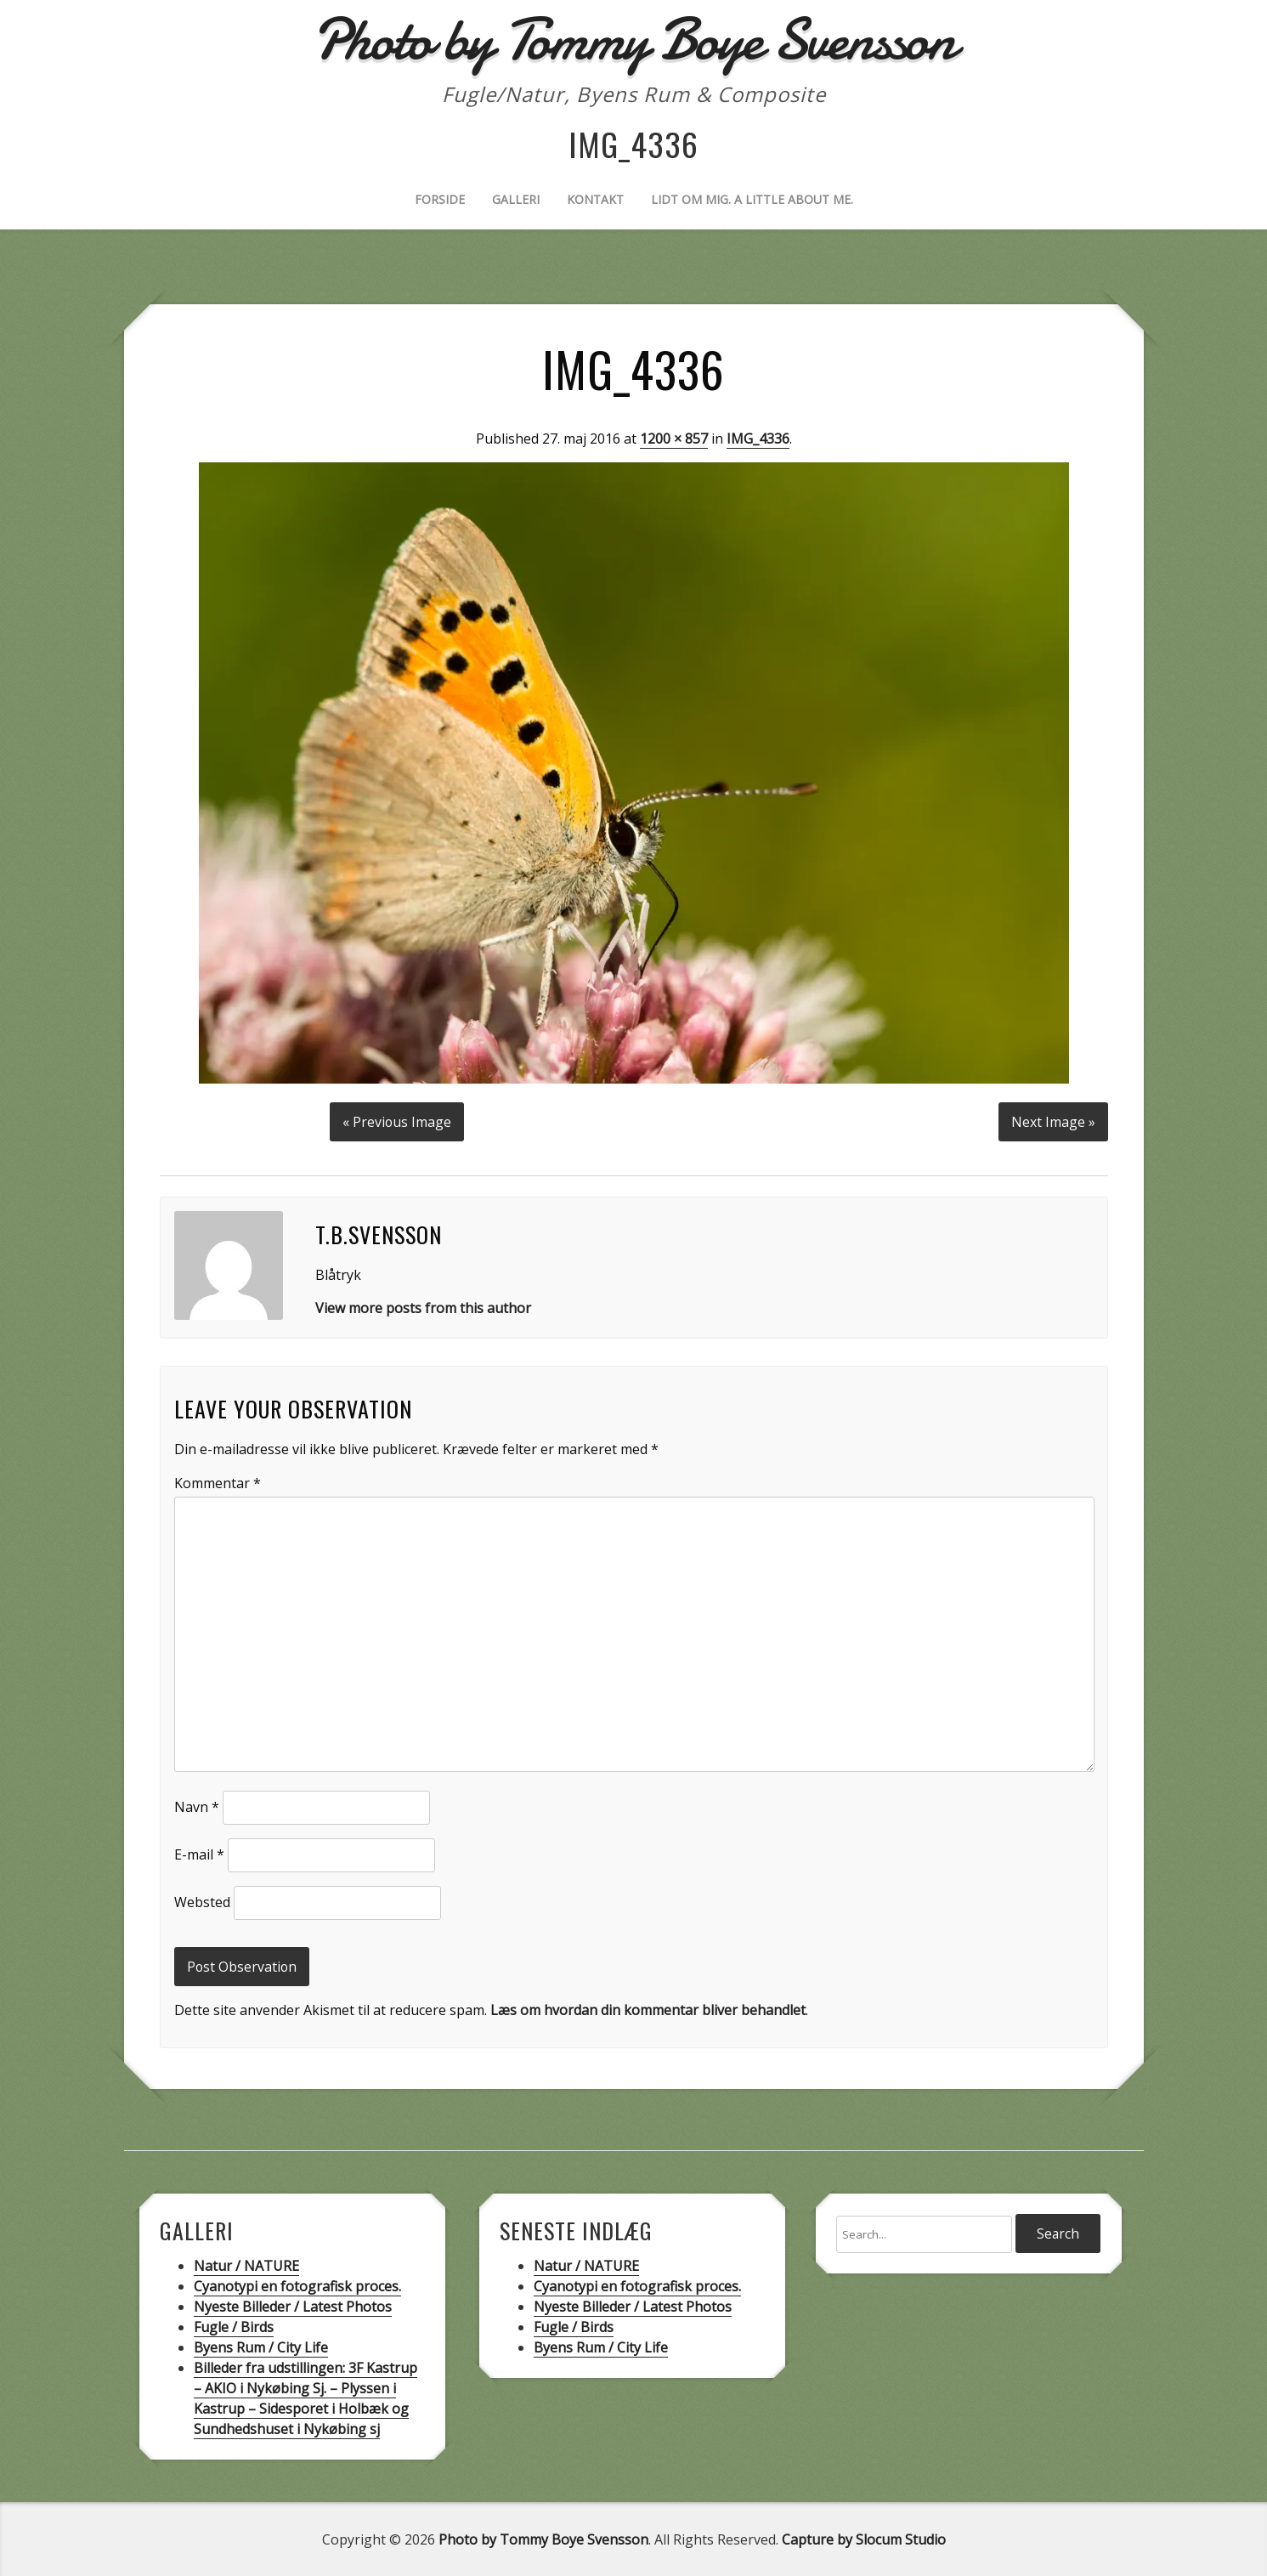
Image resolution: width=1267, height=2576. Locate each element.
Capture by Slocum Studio (864, 2538)
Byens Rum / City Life (261, 2346)
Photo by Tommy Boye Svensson (543, 2538)
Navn (196, 1806)
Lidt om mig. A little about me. (752, 199)
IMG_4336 (758, 438)
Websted (202, 1901)
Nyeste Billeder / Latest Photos (293, 2305)
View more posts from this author (423, 1307)
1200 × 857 (674, 438)
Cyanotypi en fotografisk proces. (297, 2285)
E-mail (199, 1853)
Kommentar (217, 1482)
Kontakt (595, 199)
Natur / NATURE (246, 2265)
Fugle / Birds (234, 2326)
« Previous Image (396, 1121)
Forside (440, 199)
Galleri (516, 199)
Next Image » (1053, 1121)
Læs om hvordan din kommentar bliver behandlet (648, 2009)
